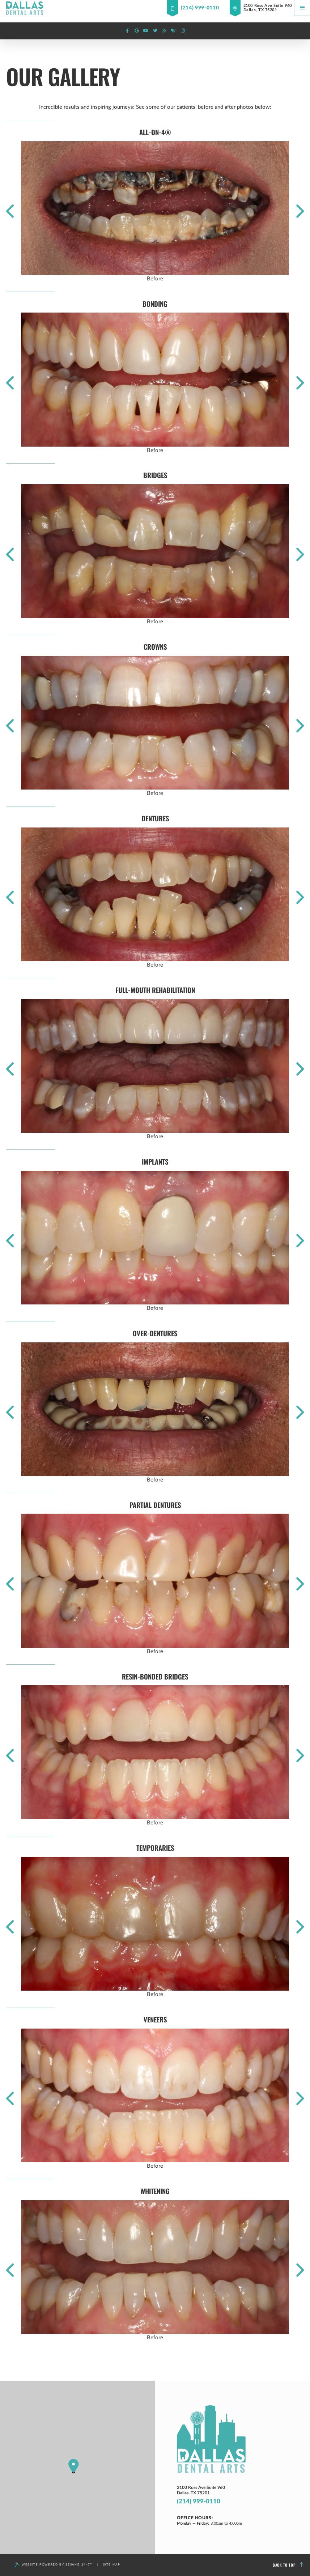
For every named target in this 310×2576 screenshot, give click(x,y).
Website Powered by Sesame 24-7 (53, 2565)
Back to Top (288, 2565)
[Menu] (302, 8)
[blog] (164, 31)
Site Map (111, 2564)
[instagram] (182, 31)
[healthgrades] (173, 31)
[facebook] (127, 31)
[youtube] (145, 31)
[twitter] (155, 31)
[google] (136, 31)
